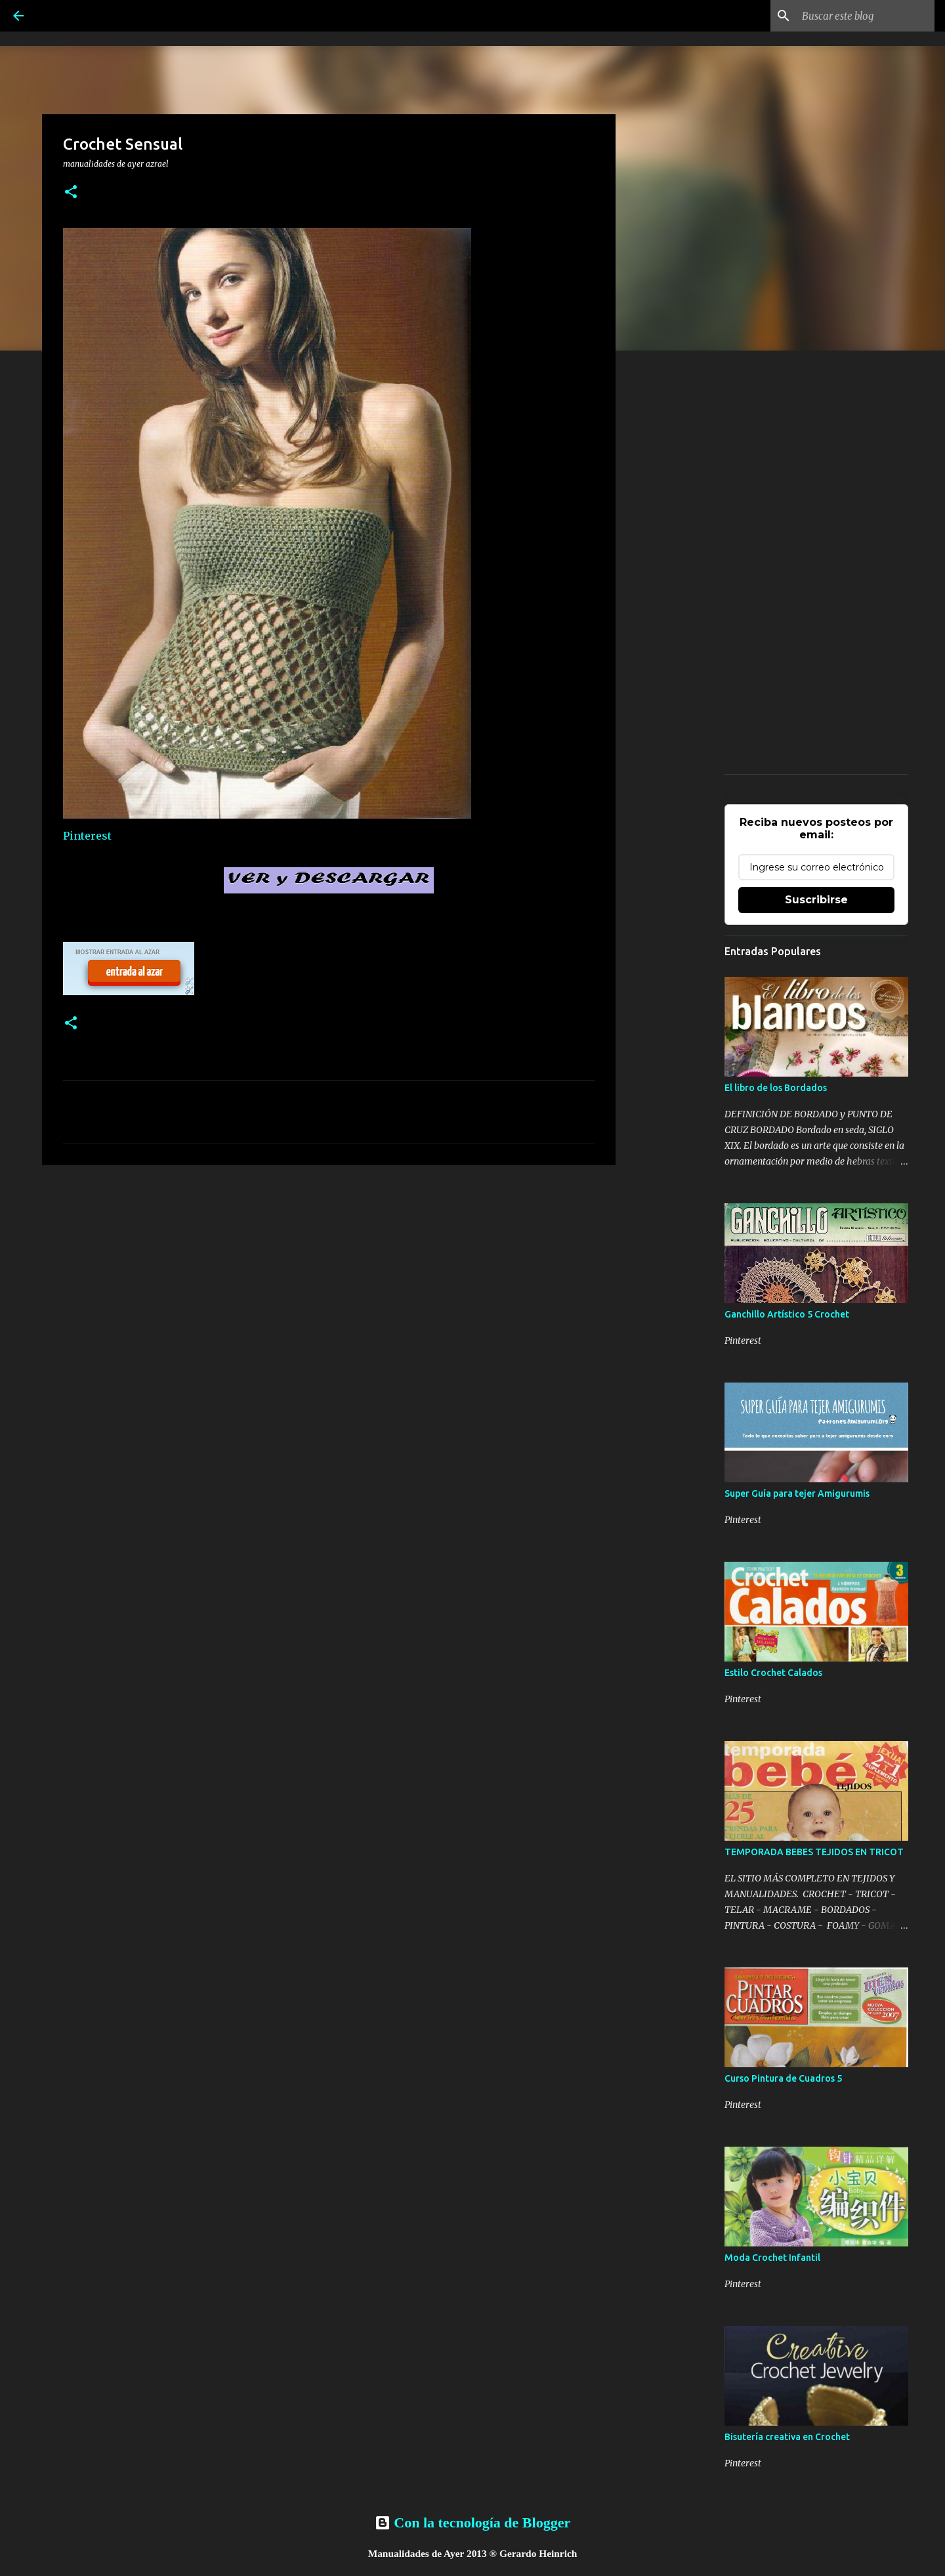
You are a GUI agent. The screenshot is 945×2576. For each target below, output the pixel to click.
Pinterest (87, 835)
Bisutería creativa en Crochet (787, 2437)
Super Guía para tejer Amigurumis (797, 1493)
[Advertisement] (329, 1277)
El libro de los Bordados (775, 1088)
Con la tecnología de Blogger (472, 2522)
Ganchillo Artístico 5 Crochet (786, 1314)
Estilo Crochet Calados (773, 1672)
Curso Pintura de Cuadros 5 (783, 2078)
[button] (71, 193)
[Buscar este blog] (865, 16)
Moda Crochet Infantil (772, 2257)
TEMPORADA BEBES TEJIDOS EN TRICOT (814, 1852)
